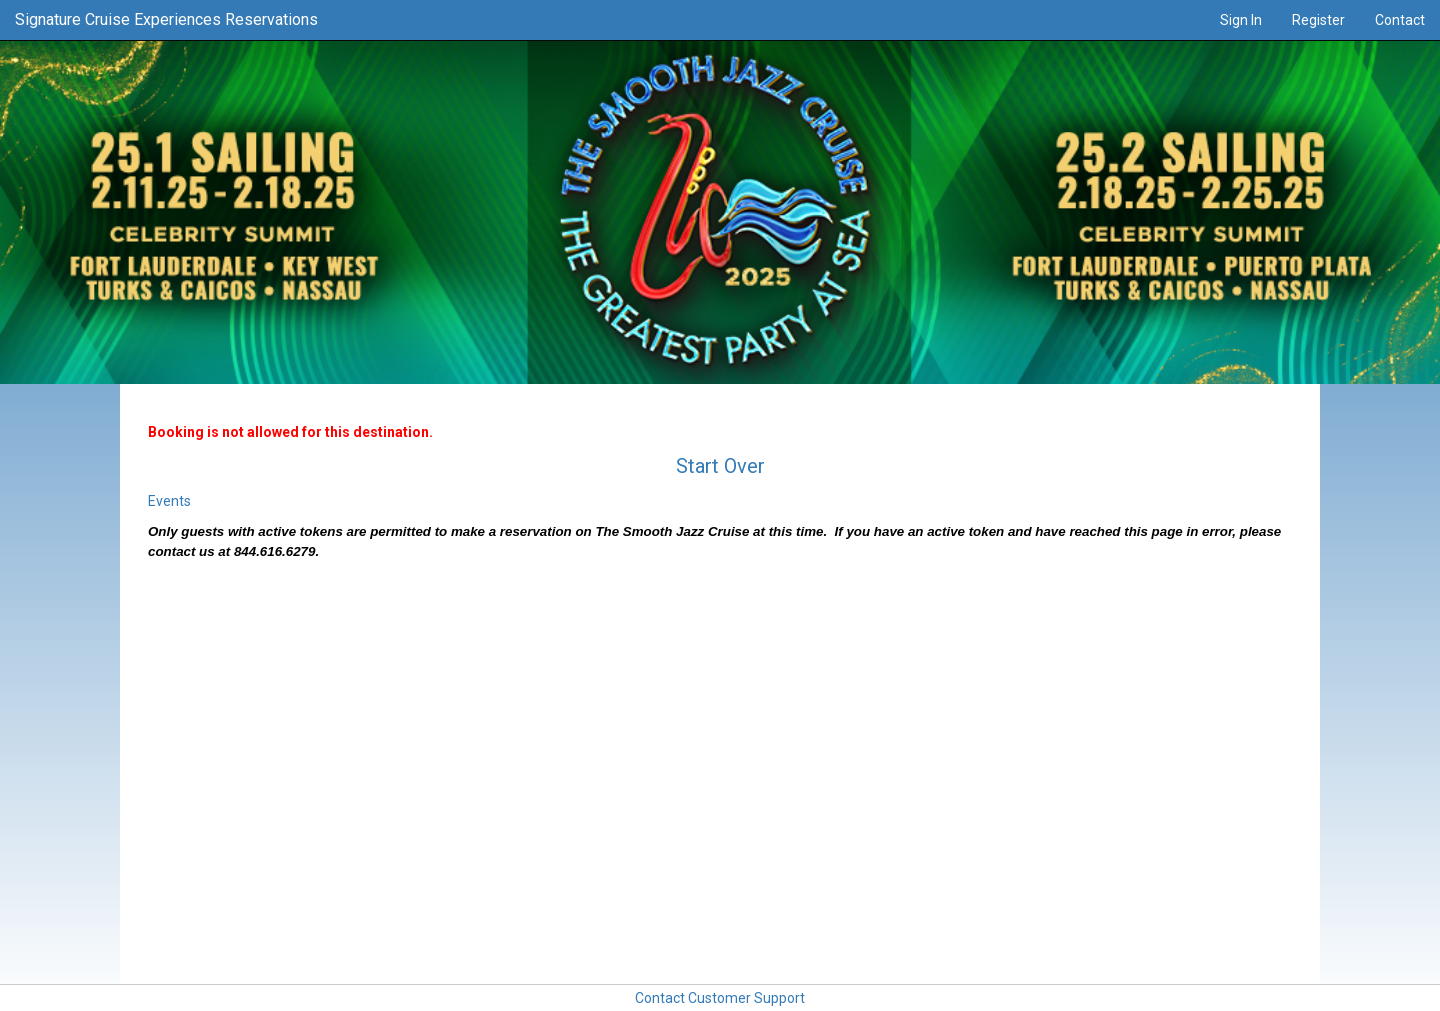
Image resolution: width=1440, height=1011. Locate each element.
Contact (1400, 20)
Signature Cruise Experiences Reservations (166, 19)
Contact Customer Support (720, 998)
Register (1318, 20)
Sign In (1241, 20)
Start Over (720, 466)
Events (169, 501)
